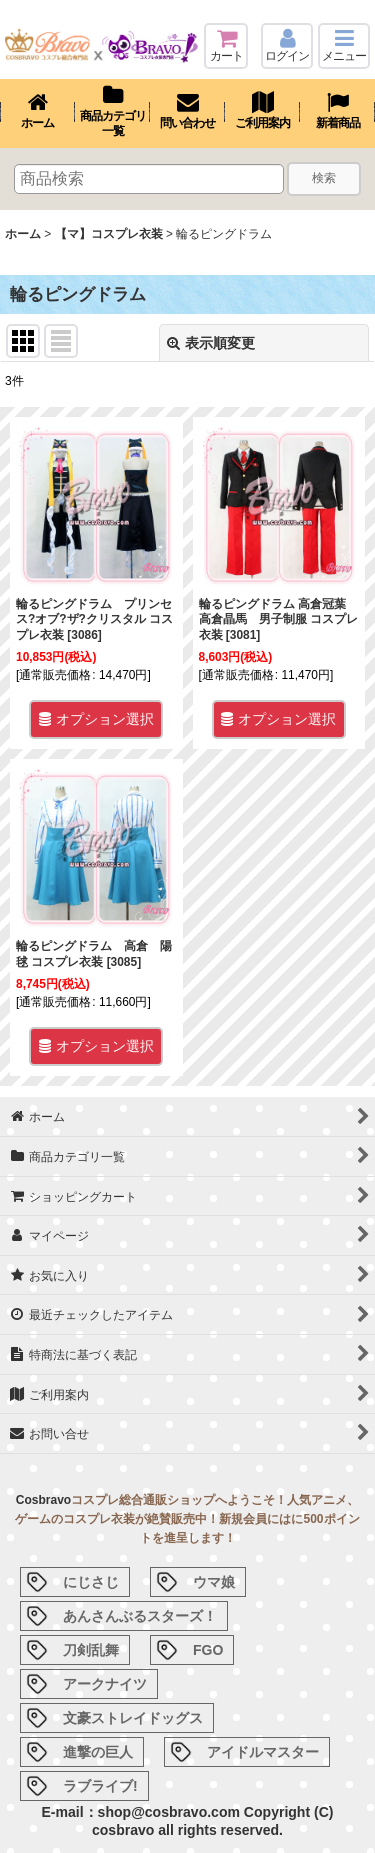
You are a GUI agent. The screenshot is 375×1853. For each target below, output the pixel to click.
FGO (208, 1650)
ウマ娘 (214, 1582)
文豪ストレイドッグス (133, 1718)
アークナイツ (105, 1684)
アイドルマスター (263, 1752)
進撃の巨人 (98, 1752)
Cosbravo (43, 1500)
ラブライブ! (100, 1786)
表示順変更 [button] (211, 343)
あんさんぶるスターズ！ (140, 1616)
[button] (344, 46)
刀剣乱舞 (91, 1650)
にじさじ (91, 1582)
